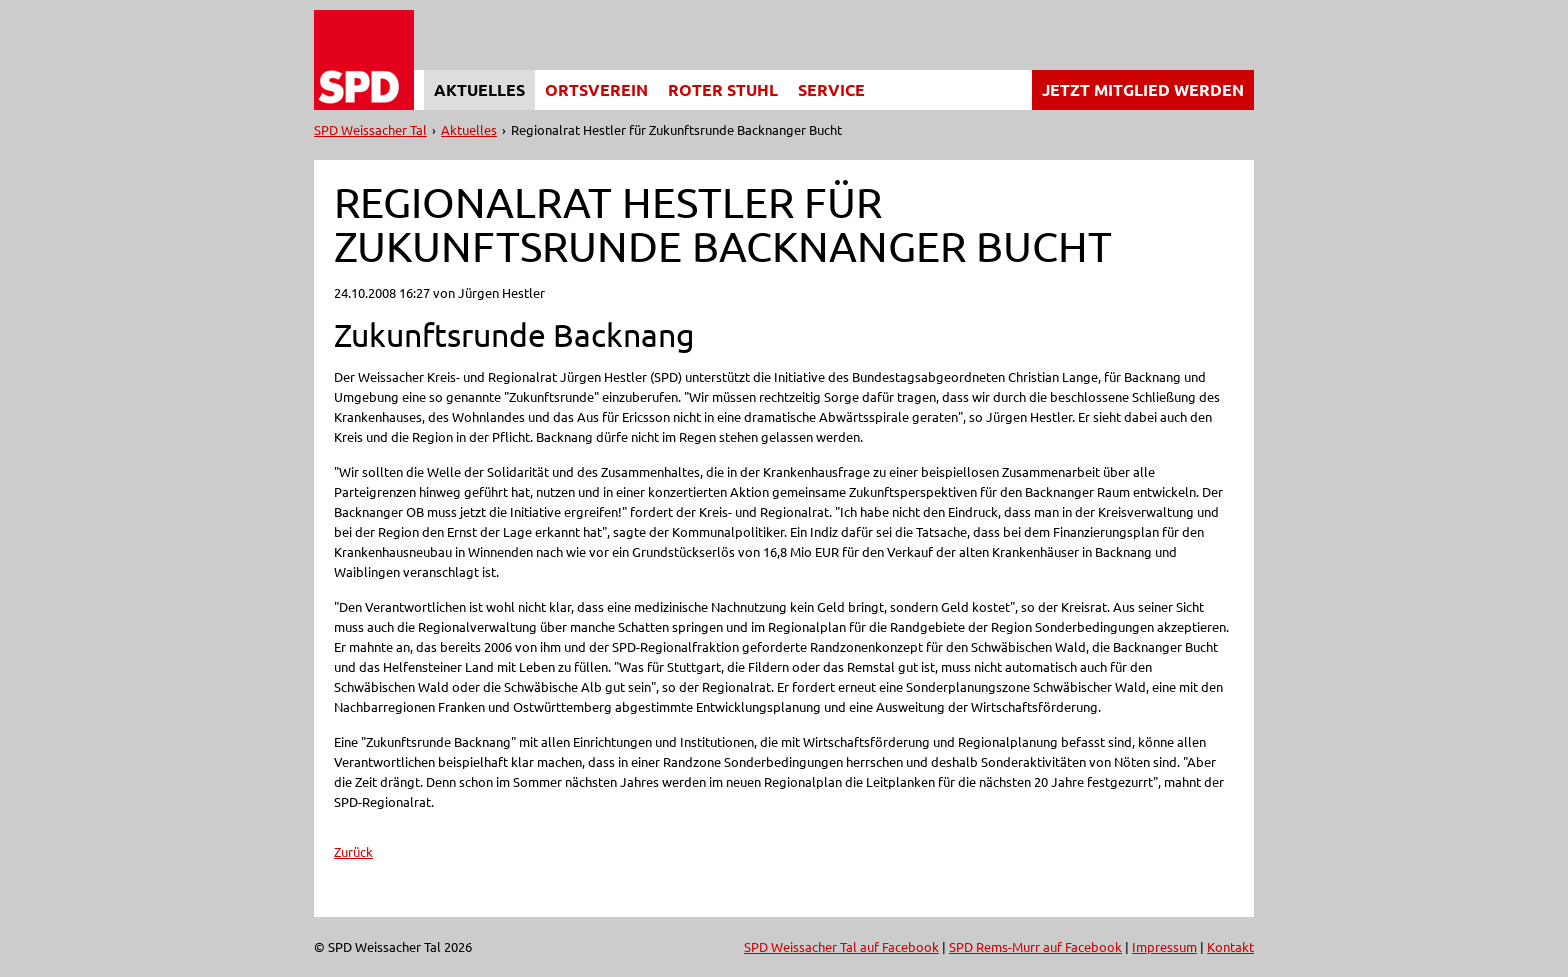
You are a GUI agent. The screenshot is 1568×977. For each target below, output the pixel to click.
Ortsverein (596, 89)
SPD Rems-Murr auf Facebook (1035, 946)
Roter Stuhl (723, 89)
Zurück (353, 851)
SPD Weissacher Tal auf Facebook (841, 946)
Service (831, 89)
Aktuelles (479, 89)
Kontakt (1230, 946)
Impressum (1164, 946)
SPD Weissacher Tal (370, 129)
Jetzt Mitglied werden (1143, 89)
